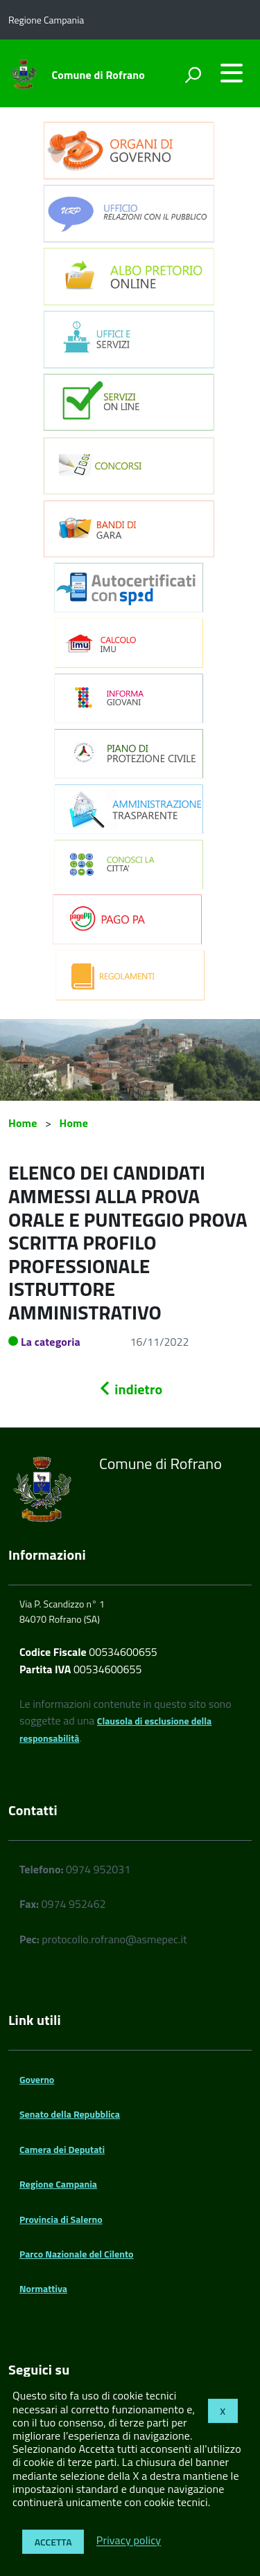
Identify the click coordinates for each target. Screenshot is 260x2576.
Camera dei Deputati (62, 2149)
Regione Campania (58, 2184)
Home (22, 1123)
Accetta (53, 2541)
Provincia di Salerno (61, 2219)
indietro (130, 1389)
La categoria (50, 1341)
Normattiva (43, 2288)
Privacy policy (128, 2540)
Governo (36, 2079)
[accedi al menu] (231, 73)
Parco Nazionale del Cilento (76, 2253)
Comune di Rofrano (99, 74)
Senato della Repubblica (69, 2114)
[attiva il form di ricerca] (192, 74)
